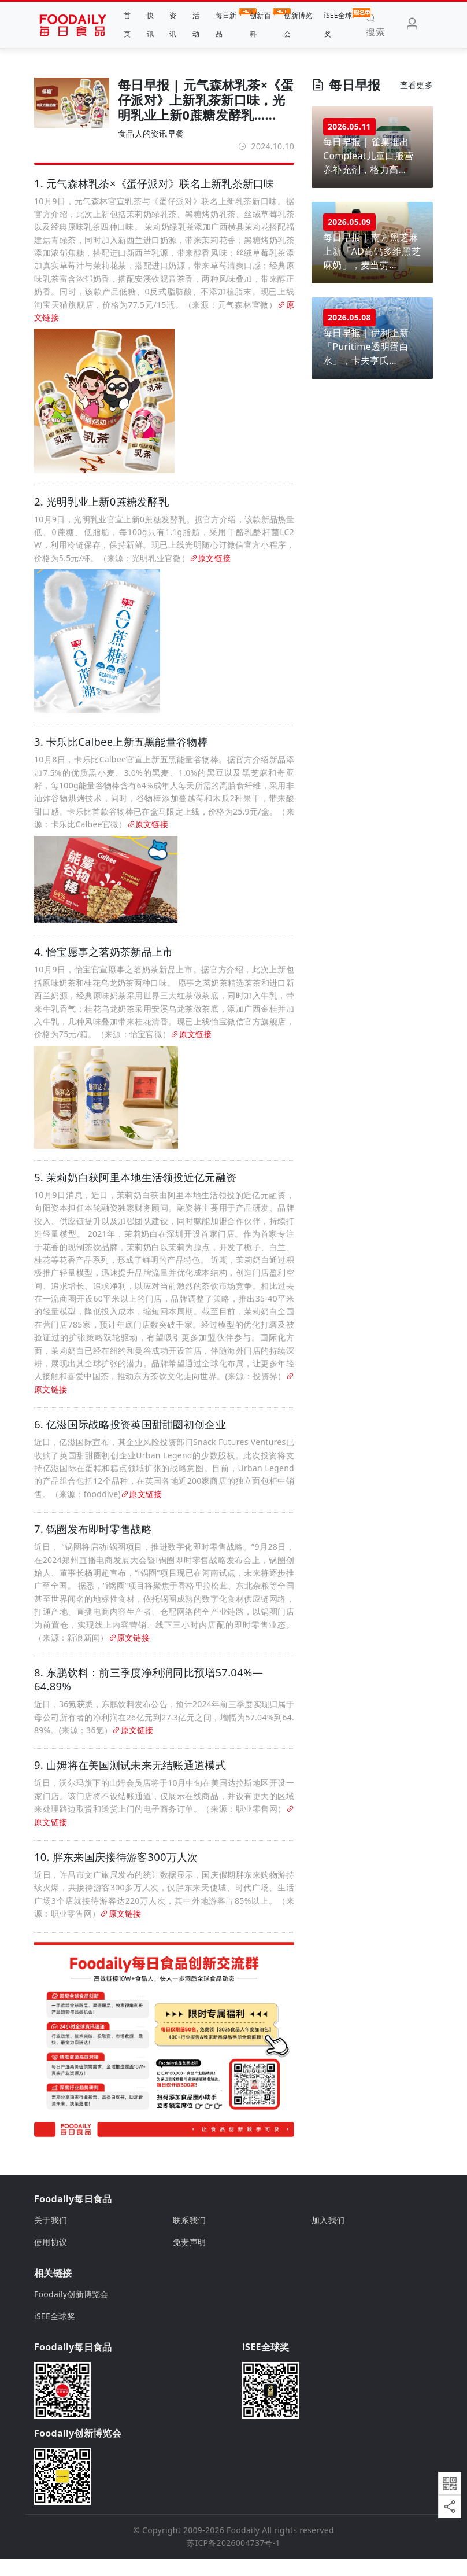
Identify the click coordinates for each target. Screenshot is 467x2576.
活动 (195, 24)
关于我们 (50, 2236)
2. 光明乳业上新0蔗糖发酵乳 (101, 506)
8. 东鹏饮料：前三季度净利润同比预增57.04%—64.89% (148, 1697)
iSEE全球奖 (338, 23)
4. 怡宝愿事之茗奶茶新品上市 (103, 965)
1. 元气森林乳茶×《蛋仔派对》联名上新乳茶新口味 (154, 183)
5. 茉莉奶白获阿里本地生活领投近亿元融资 (135, 1194)
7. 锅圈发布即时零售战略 (93, 1546)
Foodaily (243, 2546)
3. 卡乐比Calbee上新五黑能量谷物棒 (121, 752)
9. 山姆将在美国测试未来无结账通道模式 (130, 1782)
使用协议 (50, 2259)
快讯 (150, 24)
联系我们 (189, 2236)
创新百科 (261, 23)
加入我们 (328, 2236)
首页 (127, 24)
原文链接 (210, 563)
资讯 (172, 24)
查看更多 (416, 84)
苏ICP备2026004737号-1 (233, 2560)
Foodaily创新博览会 (71, 2310)
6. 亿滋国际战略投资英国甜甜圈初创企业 (130, 1442)
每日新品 (227, 23)
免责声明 (189, 2259)
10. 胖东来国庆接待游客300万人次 (116, 1874)
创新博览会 (298, 24)
